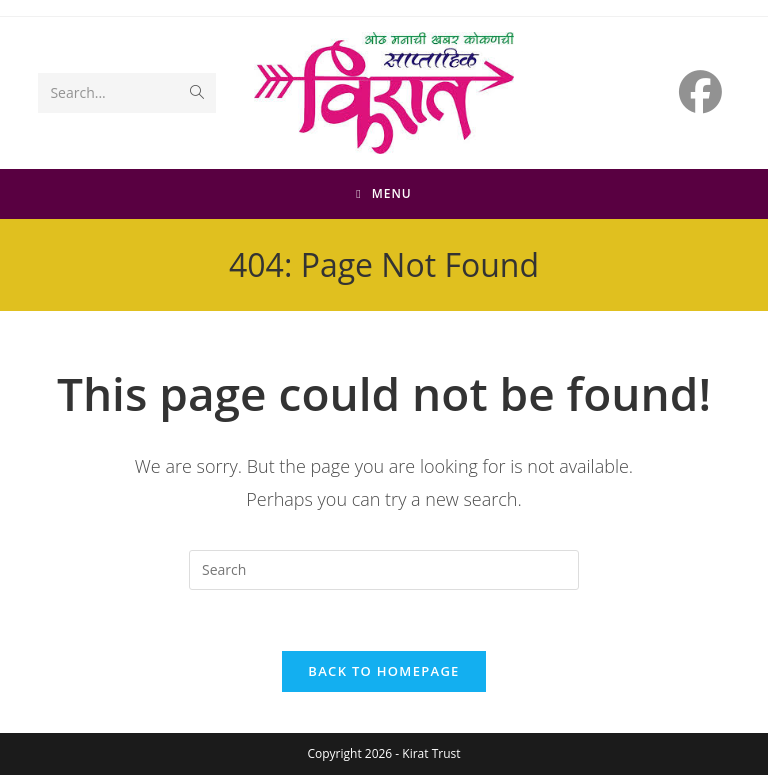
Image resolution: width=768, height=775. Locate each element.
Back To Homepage (383, 671)
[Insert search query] (384, 570)
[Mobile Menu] (384, 194)
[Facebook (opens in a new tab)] (700, 91)
